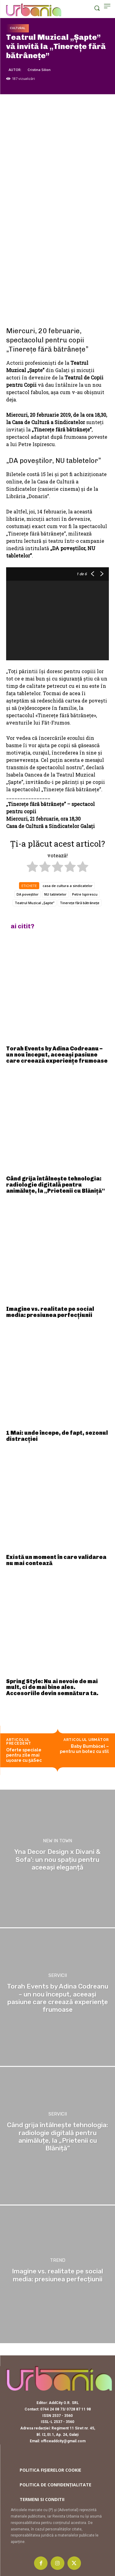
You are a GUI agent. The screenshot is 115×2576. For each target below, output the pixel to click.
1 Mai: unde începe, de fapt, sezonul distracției (57, 1436)
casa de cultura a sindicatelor (68, 885)
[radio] (32, 867)
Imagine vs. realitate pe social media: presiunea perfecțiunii (50, 1312)
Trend (57, 2260)
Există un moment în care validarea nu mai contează (56, 1560)
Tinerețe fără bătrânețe (79, 902)
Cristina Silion (39, 69)
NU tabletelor (55, 894)
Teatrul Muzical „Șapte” (34, 902)
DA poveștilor (28, 894)
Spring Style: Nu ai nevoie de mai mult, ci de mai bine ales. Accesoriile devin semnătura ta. (52, 1687)
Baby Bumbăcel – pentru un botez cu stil (84, 1749)
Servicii (57, 1976)
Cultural (17, 28)
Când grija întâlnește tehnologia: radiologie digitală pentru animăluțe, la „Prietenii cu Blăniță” (55, 1184)
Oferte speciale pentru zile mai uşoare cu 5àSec (24, 1755)
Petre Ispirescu (85, 894)
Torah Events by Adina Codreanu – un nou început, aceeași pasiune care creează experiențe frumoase (57, 1054)
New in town (57, 1841)
